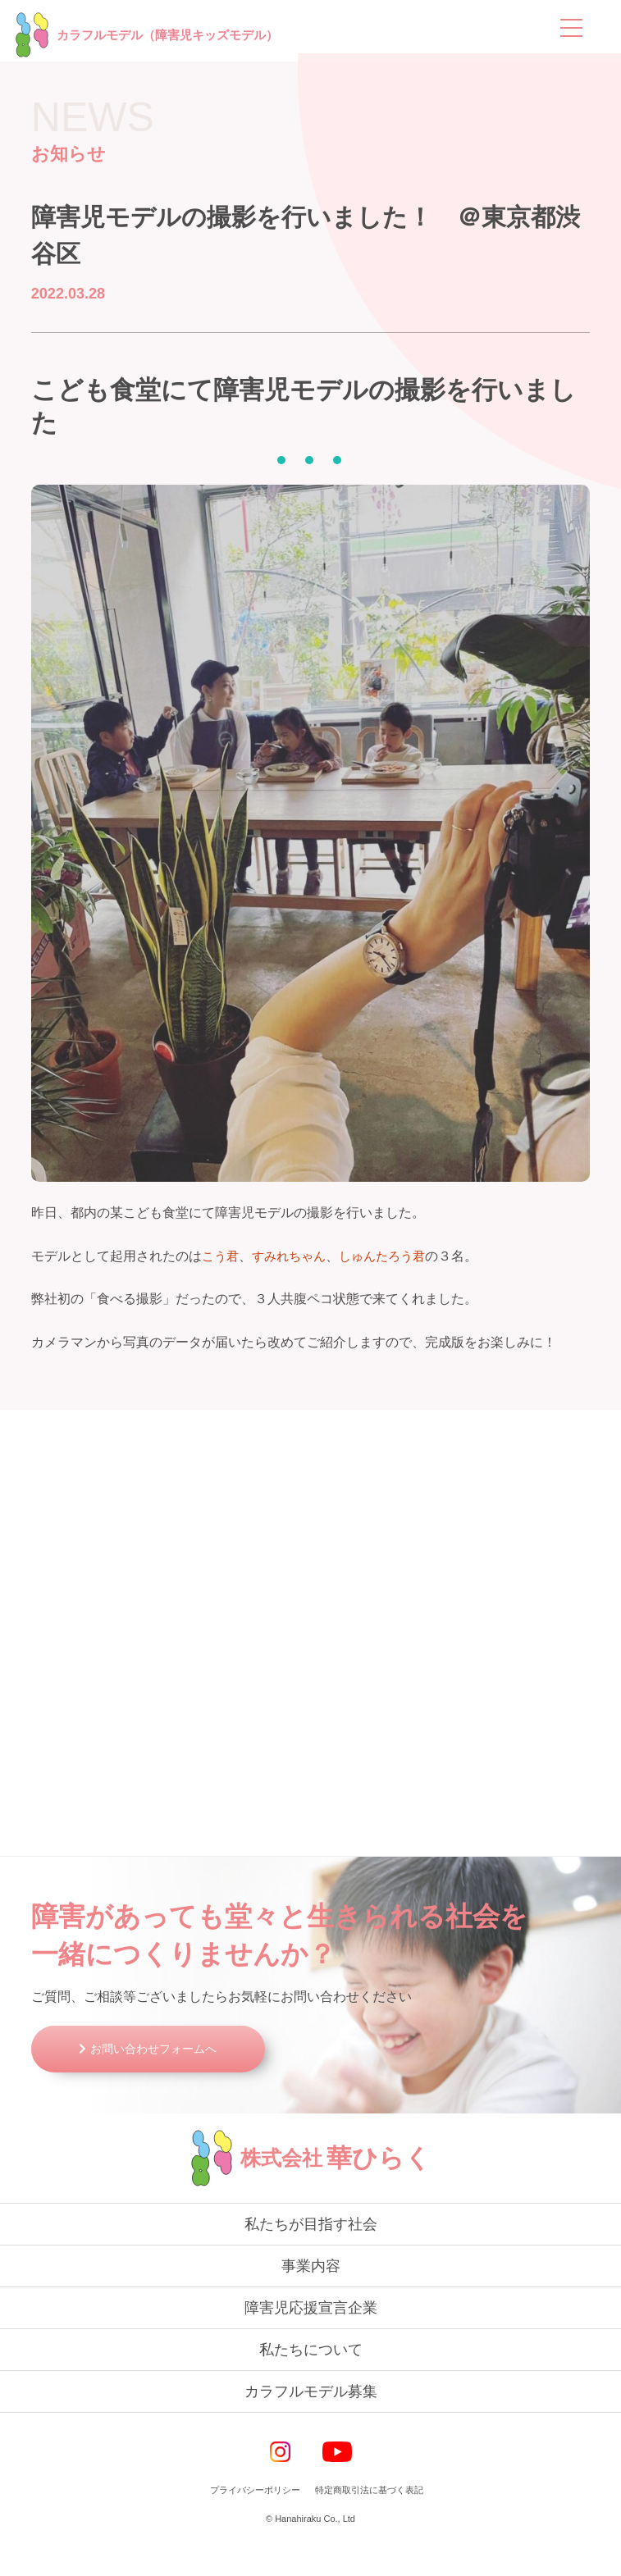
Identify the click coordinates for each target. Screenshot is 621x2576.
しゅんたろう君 (392, 1258)
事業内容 (310, 2299)
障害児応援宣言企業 (310, 2340)
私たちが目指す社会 (310, 2257)
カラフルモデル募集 (310, 2424)
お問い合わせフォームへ (163, 2081)
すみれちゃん (293, 1258)
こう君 (221, 1258)
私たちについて (311, 2382)
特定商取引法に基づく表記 (369, 2523)
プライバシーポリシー (255, 2523)
